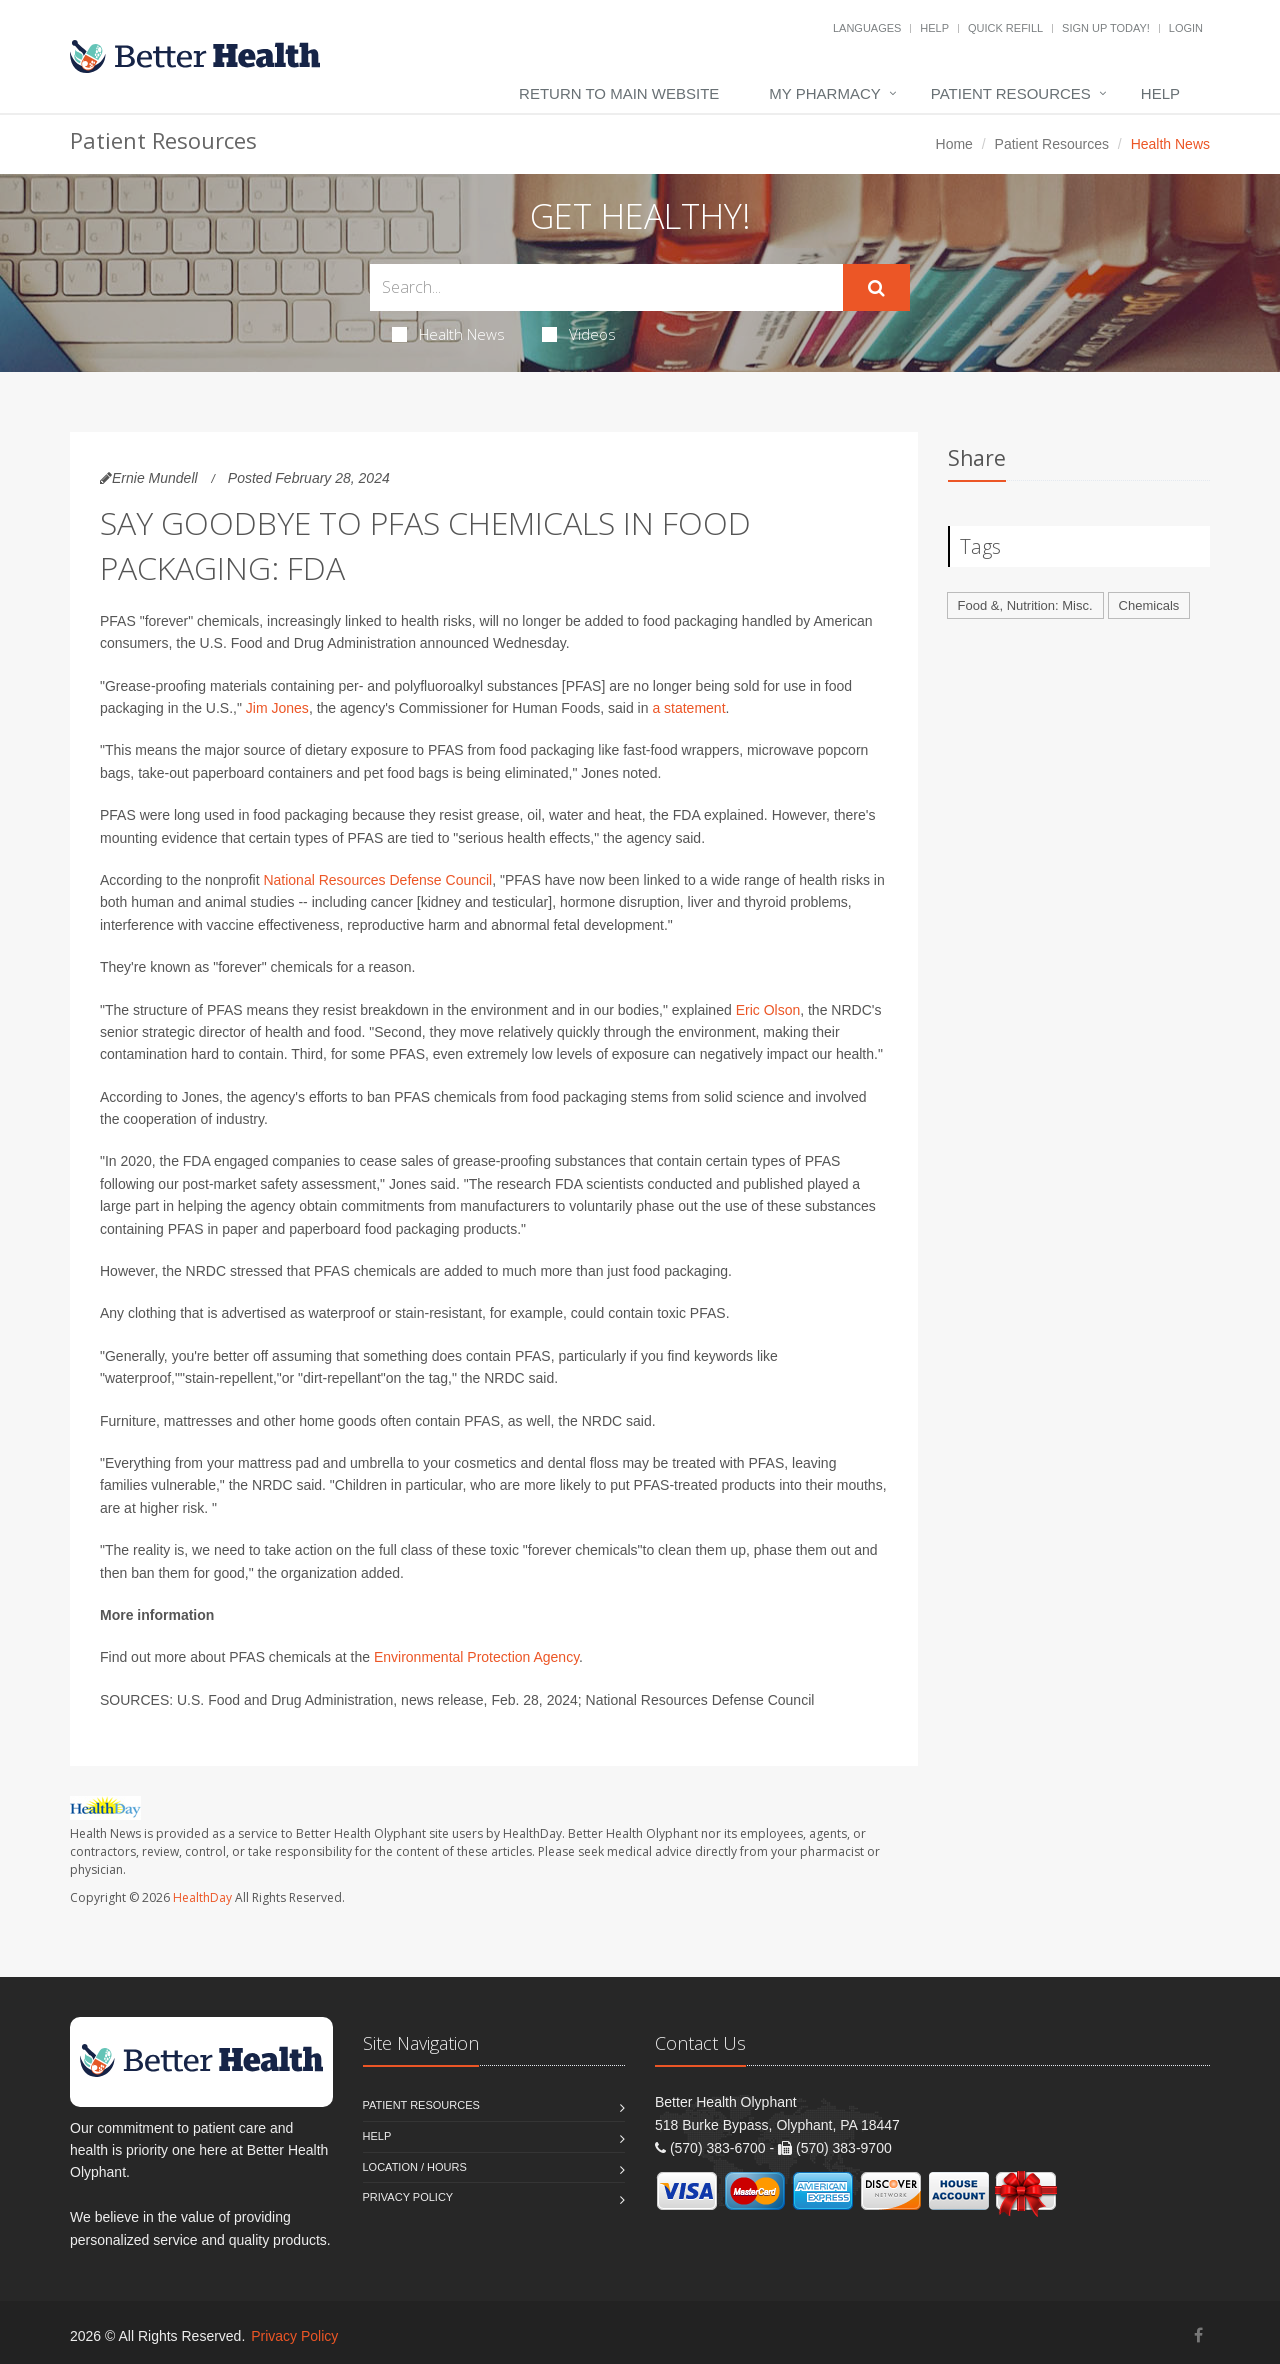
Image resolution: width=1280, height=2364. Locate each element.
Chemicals (1149, 605)
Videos (579, 334)
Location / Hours (415, 2167)
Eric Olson (768, 1010)
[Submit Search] (876, 288)
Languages (867, 28)
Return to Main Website (619, 93)
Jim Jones (277, 708)
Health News (448, 334)
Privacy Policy (408, 2197)
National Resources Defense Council (377, 880)
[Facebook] (1198, 2335)
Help (934, 28)
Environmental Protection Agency (476, 1657)
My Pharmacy (824, 93)
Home (954, 144)
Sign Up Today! (1106, 28)
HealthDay (202, 1897)
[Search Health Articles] (606, 287)
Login (1186, 28)
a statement (688, 708)
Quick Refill (1005, 28)
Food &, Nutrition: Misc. (1025, 605)
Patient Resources (1011, 93)
